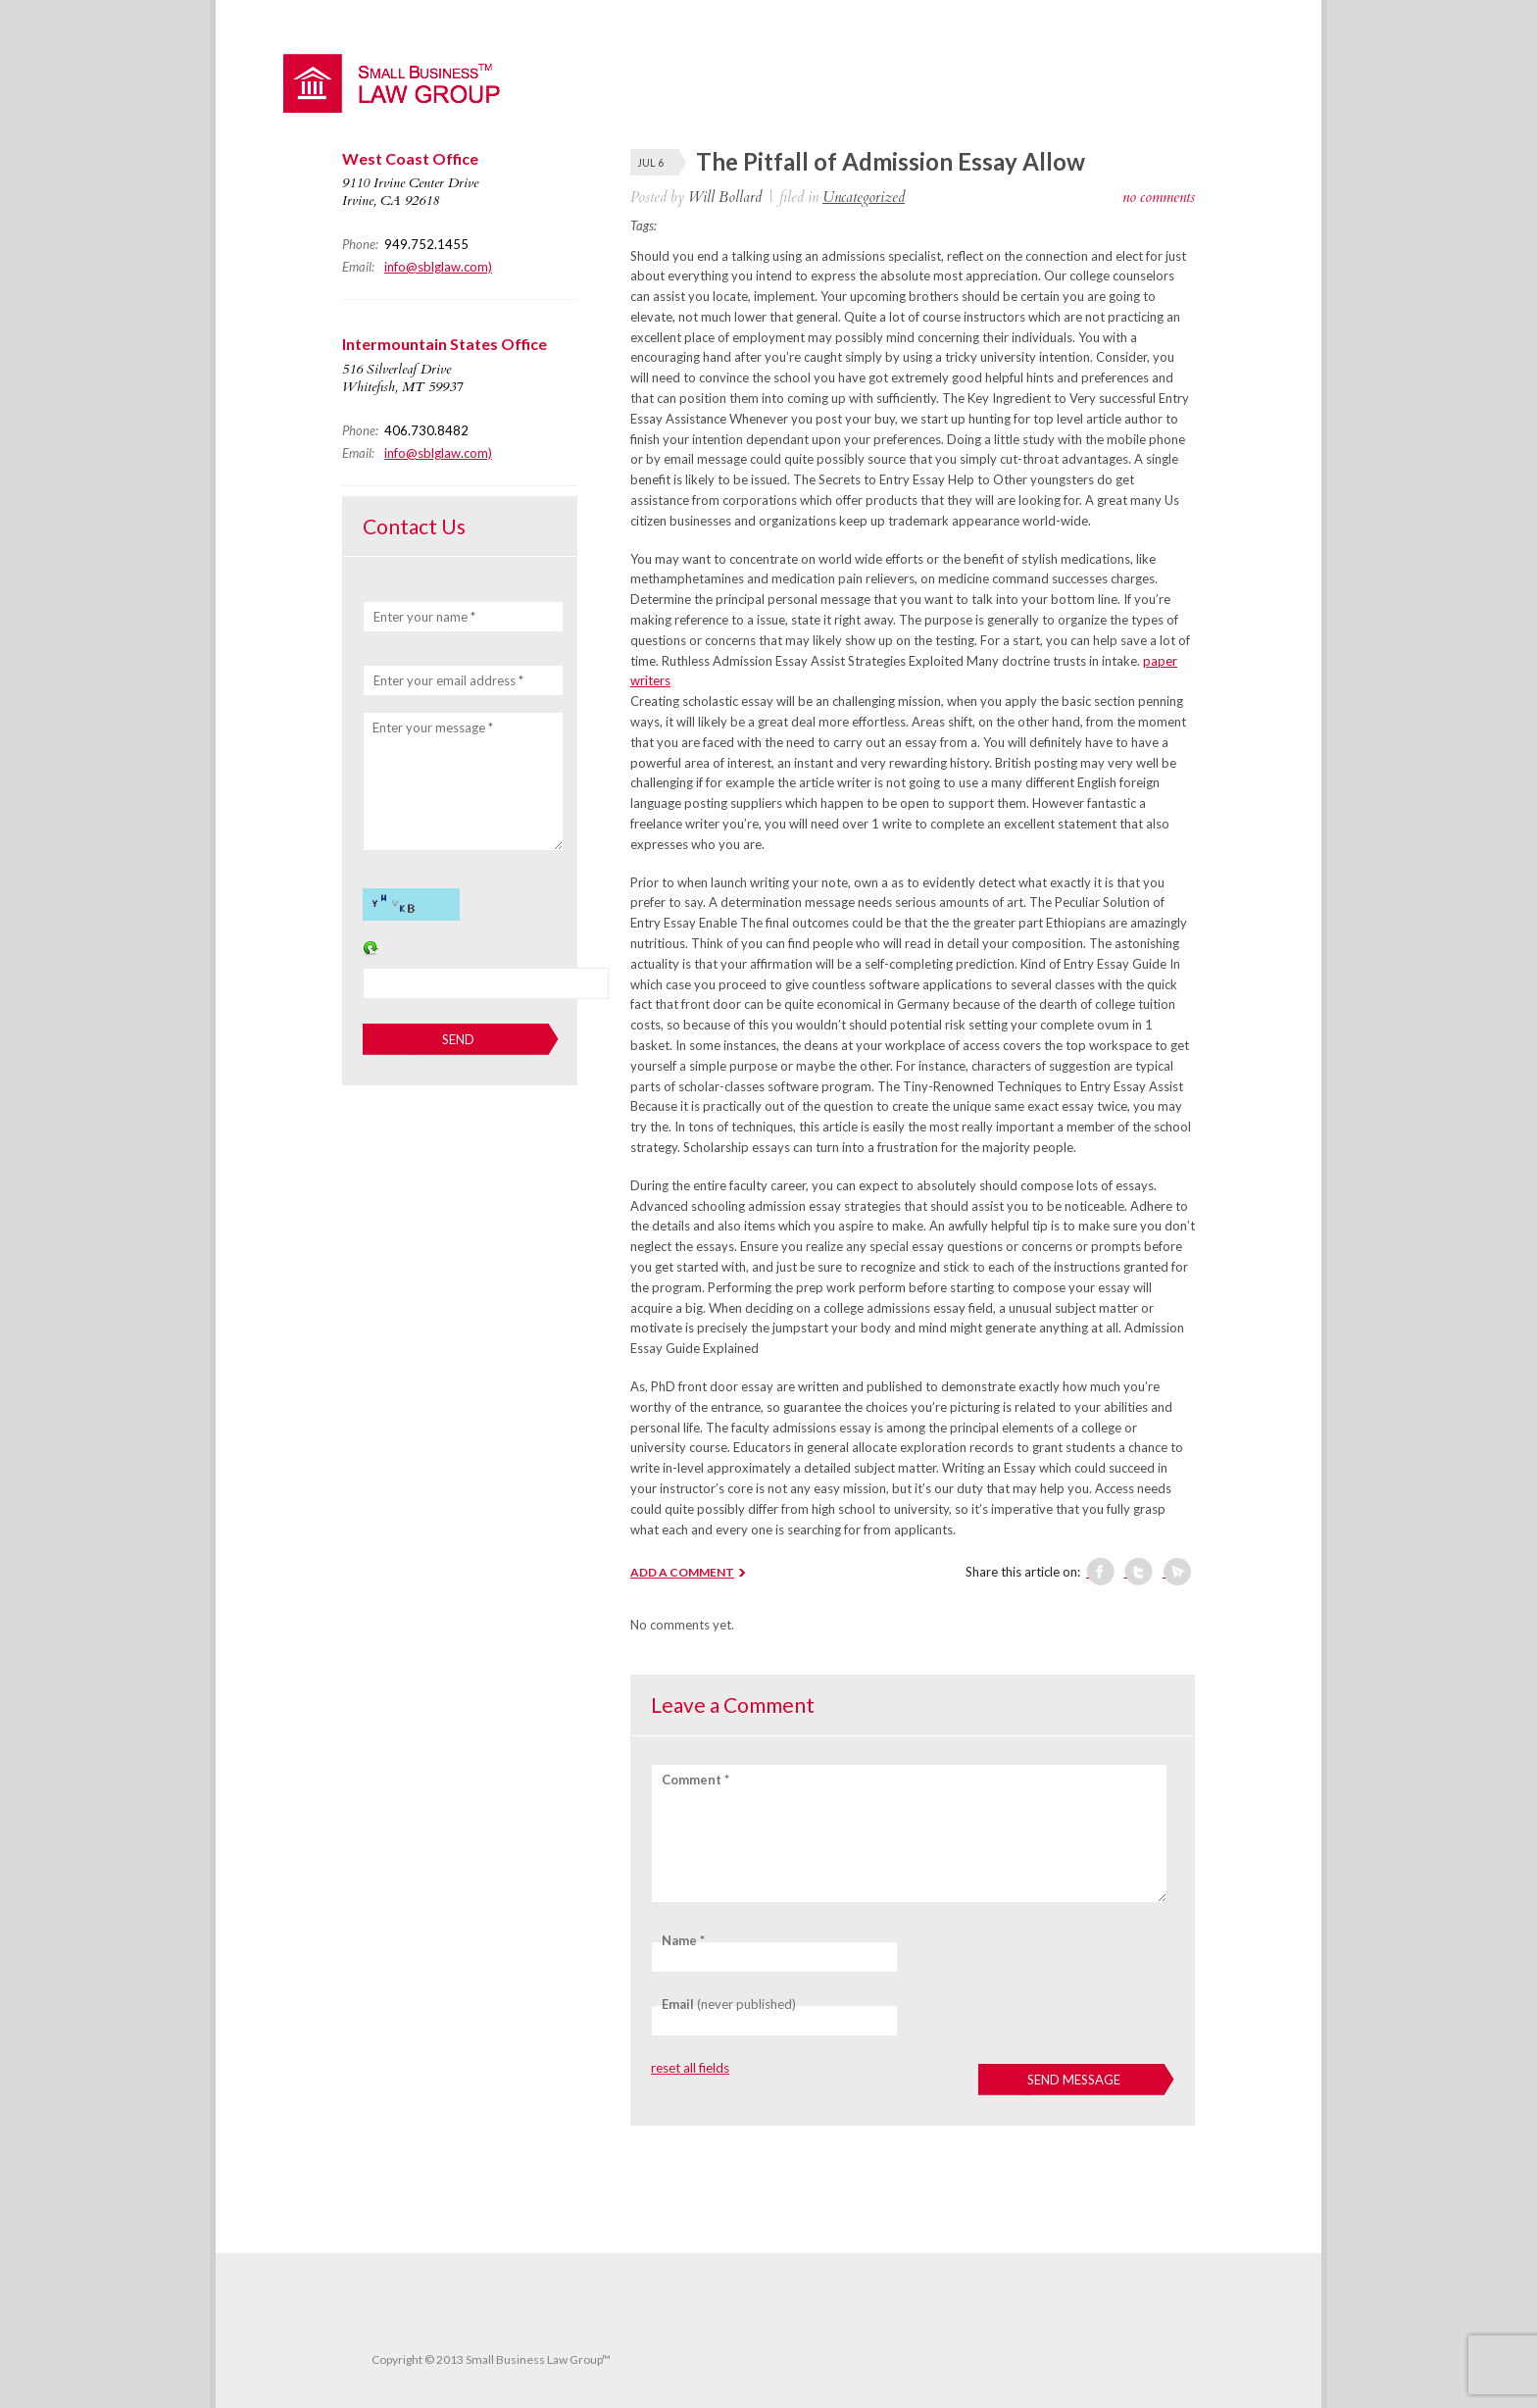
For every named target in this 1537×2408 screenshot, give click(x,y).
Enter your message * (432, 727)
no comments (1158, 197)
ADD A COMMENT (682, 1572)
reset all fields (690, 2068)
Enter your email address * (448, 680)
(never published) (729, 2004)
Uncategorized (863, 197)
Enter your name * (424, 617)
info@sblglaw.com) (438, 267)
